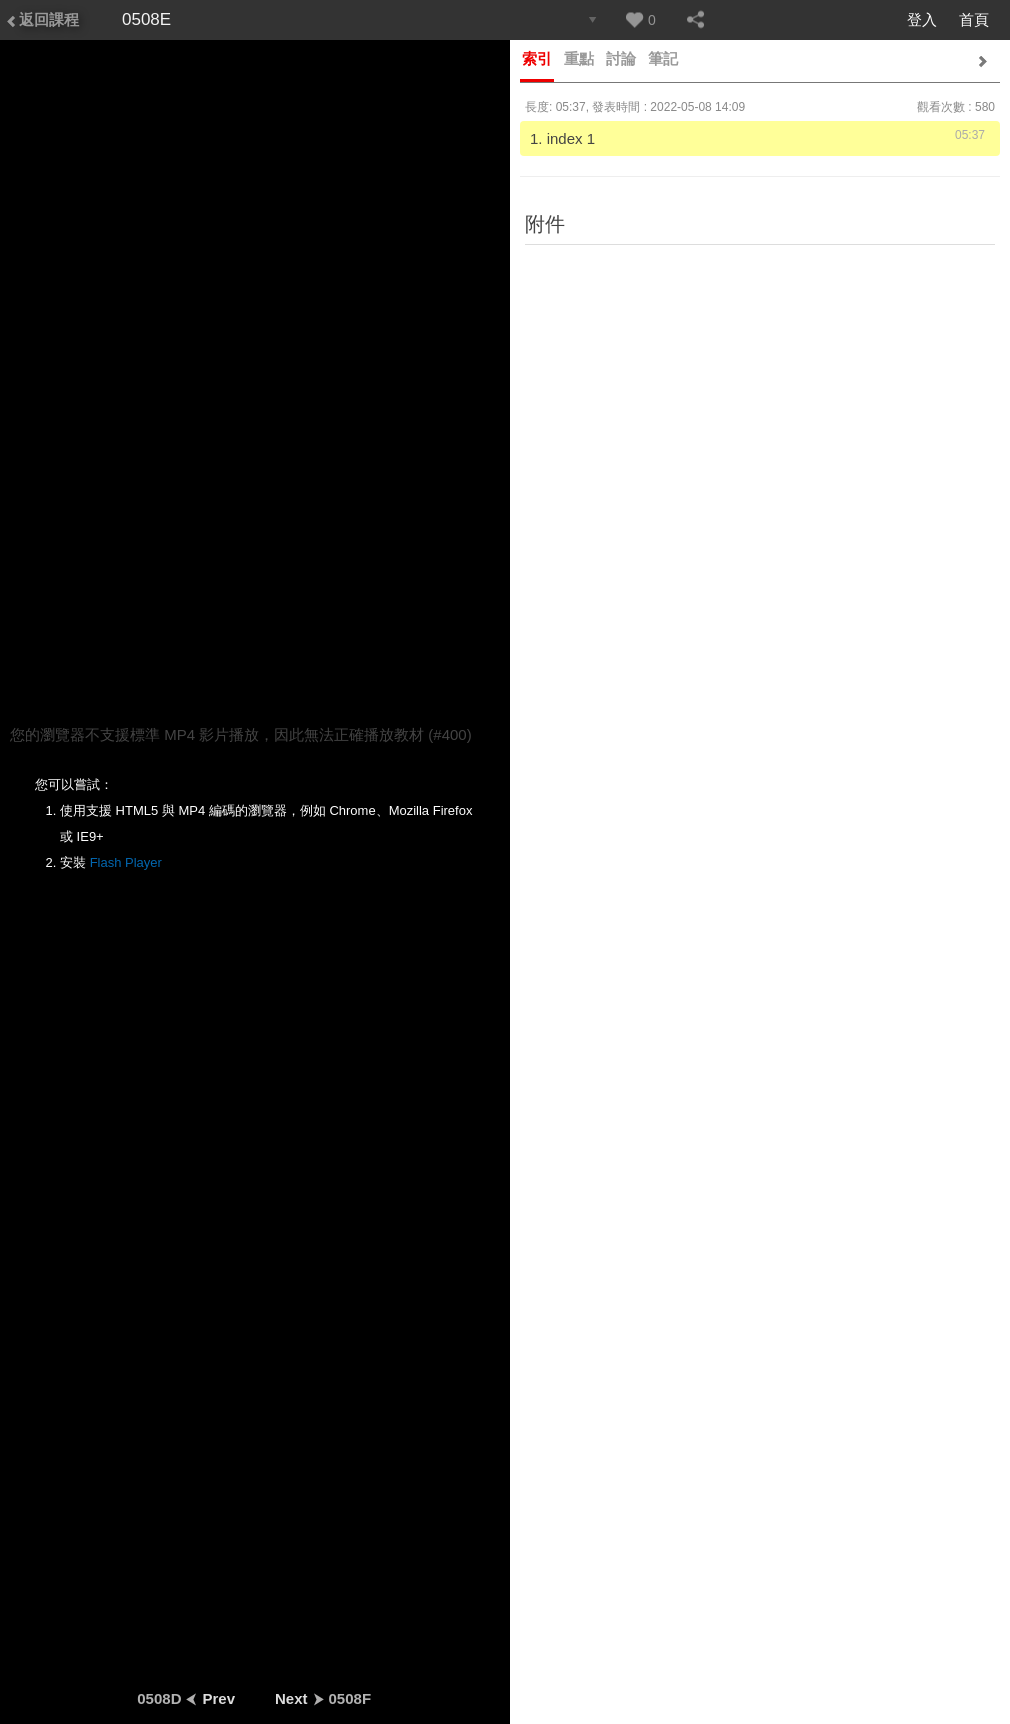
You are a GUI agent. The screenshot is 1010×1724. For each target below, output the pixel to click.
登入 (922, 19)
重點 (579, 58)
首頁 (974, 19)
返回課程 (42, 19)
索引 (537, 58)
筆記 (663, 58)
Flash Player (126, 862)
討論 (621, 58)
